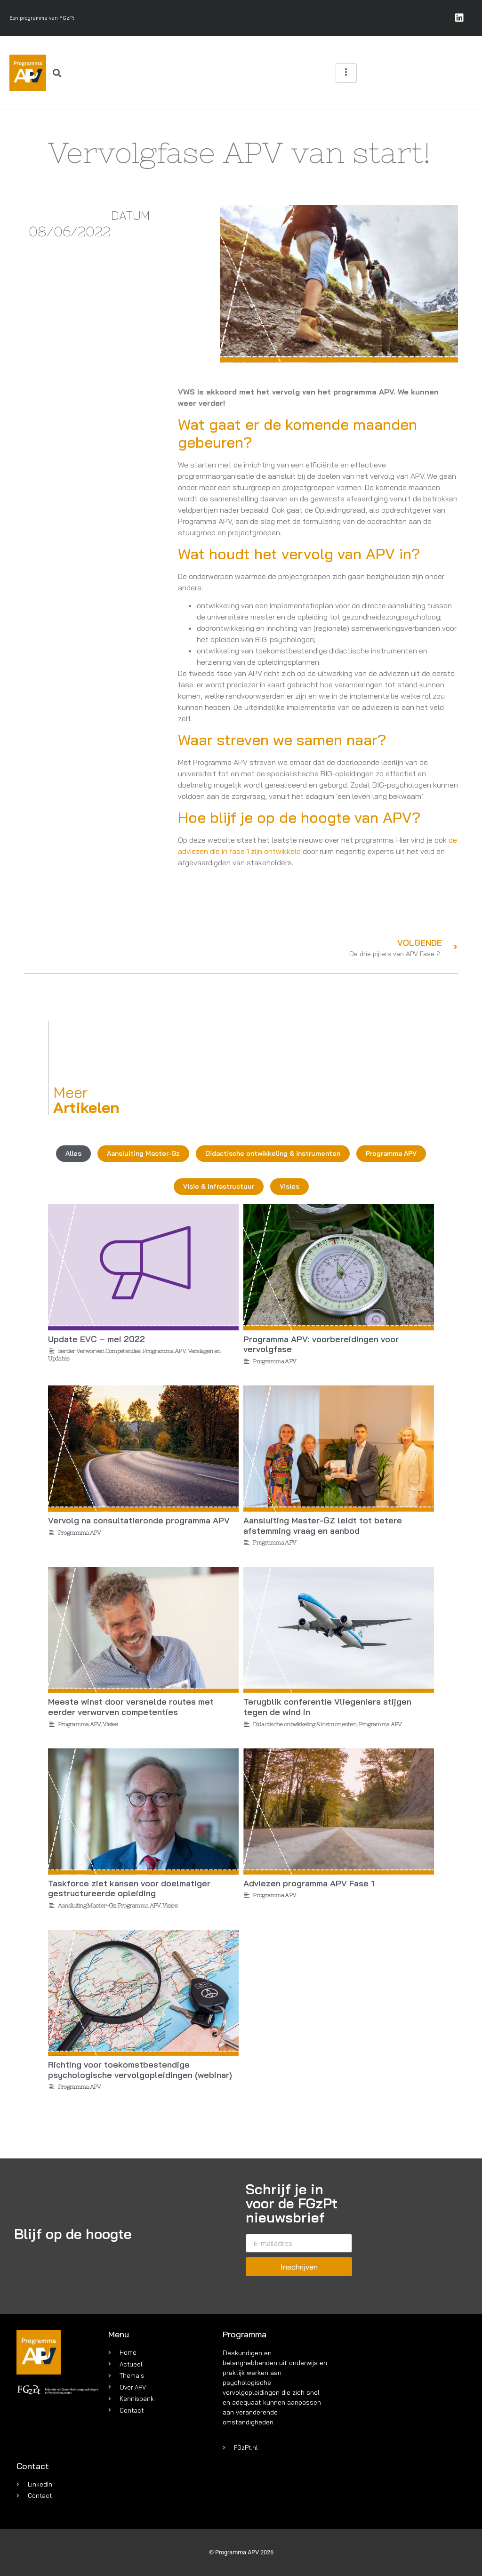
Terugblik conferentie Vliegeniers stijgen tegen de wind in (327, 1706)
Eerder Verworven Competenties (99, 1351)
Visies (289, 1186)
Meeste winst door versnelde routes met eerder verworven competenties (131, 1706)
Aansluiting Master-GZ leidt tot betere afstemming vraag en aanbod (322, 1525)
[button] (56, 72)
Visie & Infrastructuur (218, 1186)
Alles (73, 1153)
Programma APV (391, 1153)
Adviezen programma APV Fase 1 (308, 1883)
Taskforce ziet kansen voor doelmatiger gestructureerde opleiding (129, 1888)
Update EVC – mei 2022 (96, 1339)
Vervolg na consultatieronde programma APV (139, 1520)
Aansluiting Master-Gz (143, 1153)
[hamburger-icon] (346, 73)
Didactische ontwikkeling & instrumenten (272, 1153)
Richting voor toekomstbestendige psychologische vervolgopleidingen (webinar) (140, 2069)
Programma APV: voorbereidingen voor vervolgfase (321, 1344)
